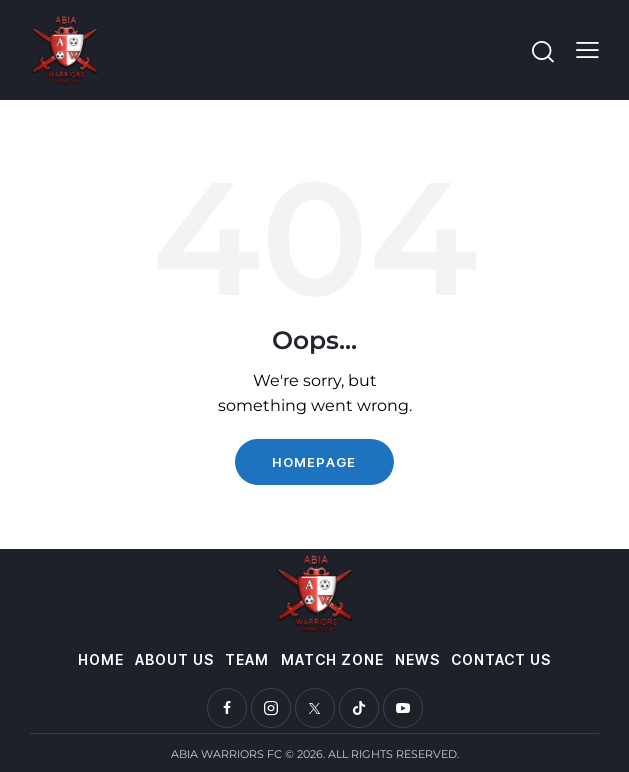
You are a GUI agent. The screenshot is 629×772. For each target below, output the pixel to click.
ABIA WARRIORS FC (226, 754)
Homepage (314, 462)
